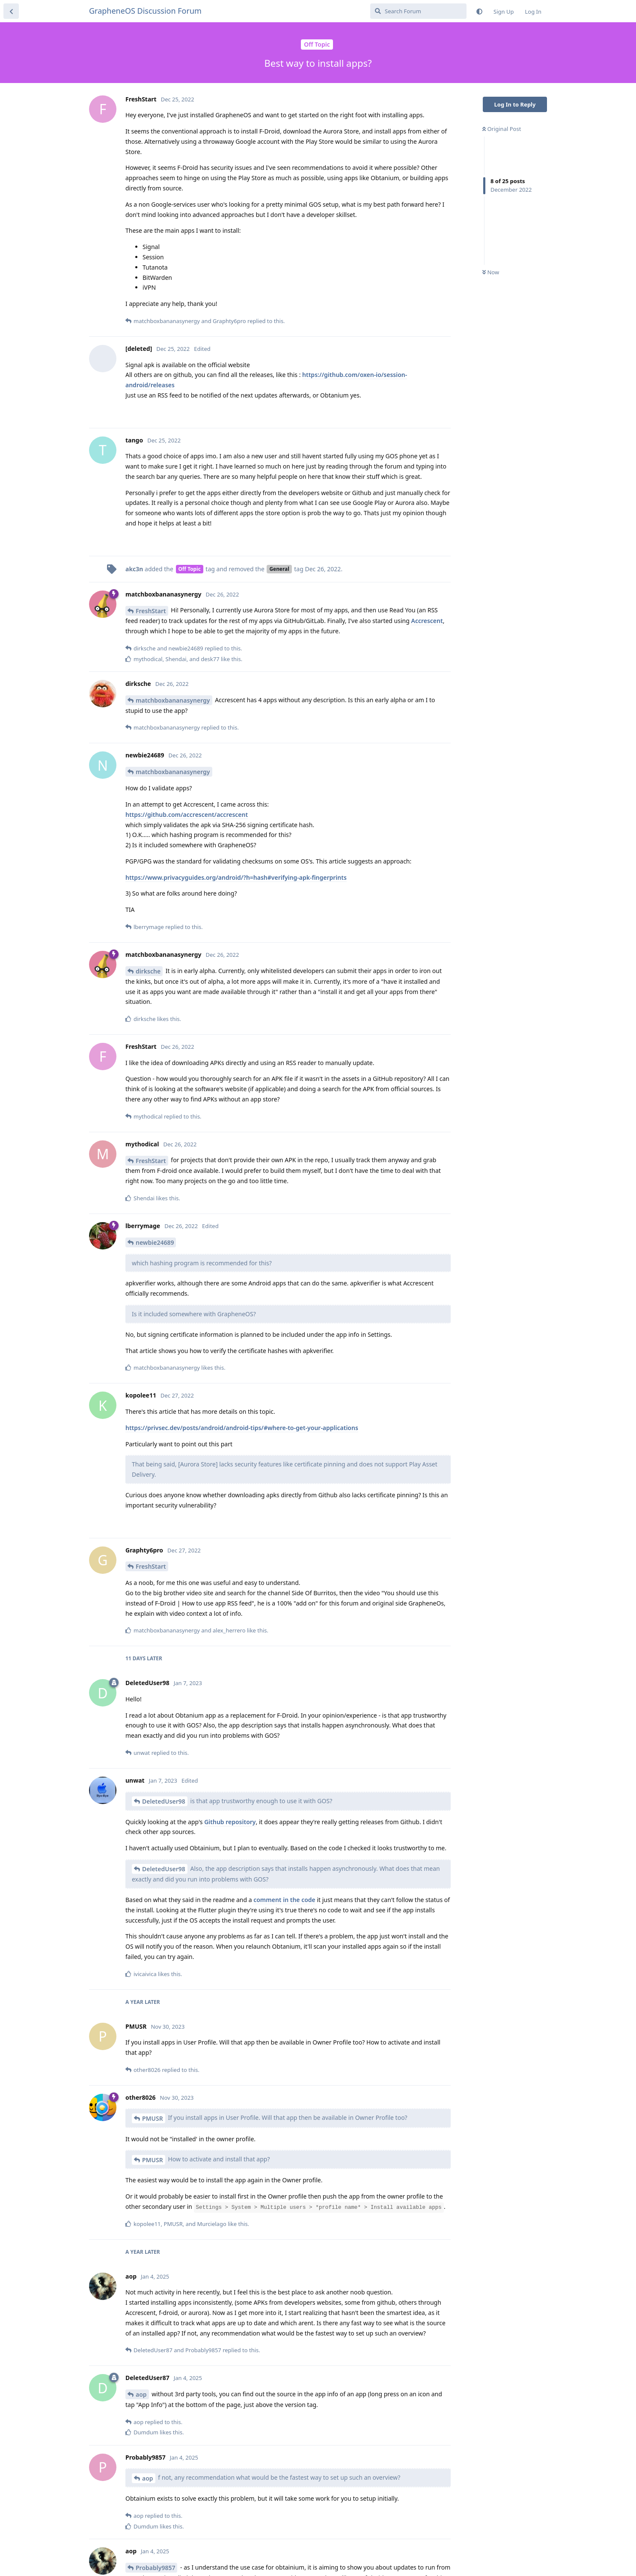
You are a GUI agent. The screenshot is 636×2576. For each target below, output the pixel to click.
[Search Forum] (418, 11)
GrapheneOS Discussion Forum (145, 11)
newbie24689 (155, 1242)
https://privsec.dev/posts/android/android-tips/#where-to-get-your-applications (241, 1428)
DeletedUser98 (163, 1801)
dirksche (148, 971)
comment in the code (284, 1900)
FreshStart (151, 611)
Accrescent (427, 621)
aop (141, 2394)
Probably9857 (155, 2568)
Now (490, 272)
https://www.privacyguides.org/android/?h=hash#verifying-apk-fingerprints (236, 877)
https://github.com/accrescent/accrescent (186, 814)
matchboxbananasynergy (173, 700)
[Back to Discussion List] (11, 11)
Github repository (230, 1822)
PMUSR (152, 2118)
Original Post (501, 129)
